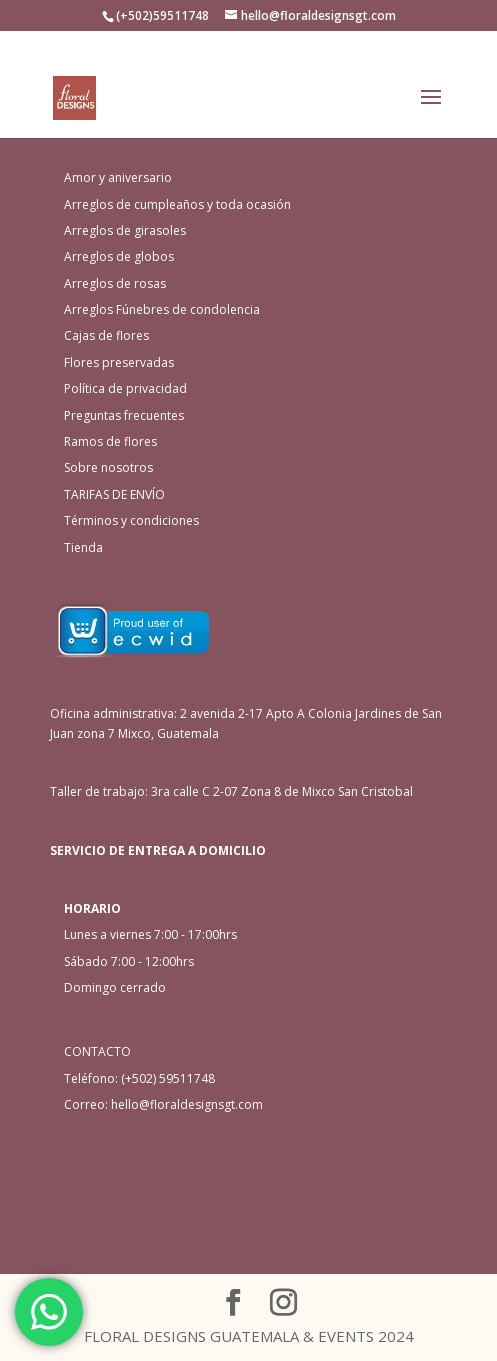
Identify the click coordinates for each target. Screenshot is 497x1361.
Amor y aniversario (118, 177)
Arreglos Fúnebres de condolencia (162, 309)
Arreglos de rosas (115, 283)
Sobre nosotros (108, 467)
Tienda (83, 547)
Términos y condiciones (131, 520)
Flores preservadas (119, 362)
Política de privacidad (125, 388)
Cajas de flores (106, 335)
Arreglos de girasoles (125, 230)
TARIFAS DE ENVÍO (114, 494)
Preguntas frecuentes (124, 415)
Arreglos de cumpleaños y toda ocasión (177, 204)
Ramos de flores (110, 441)
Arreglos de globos (119, 256)
